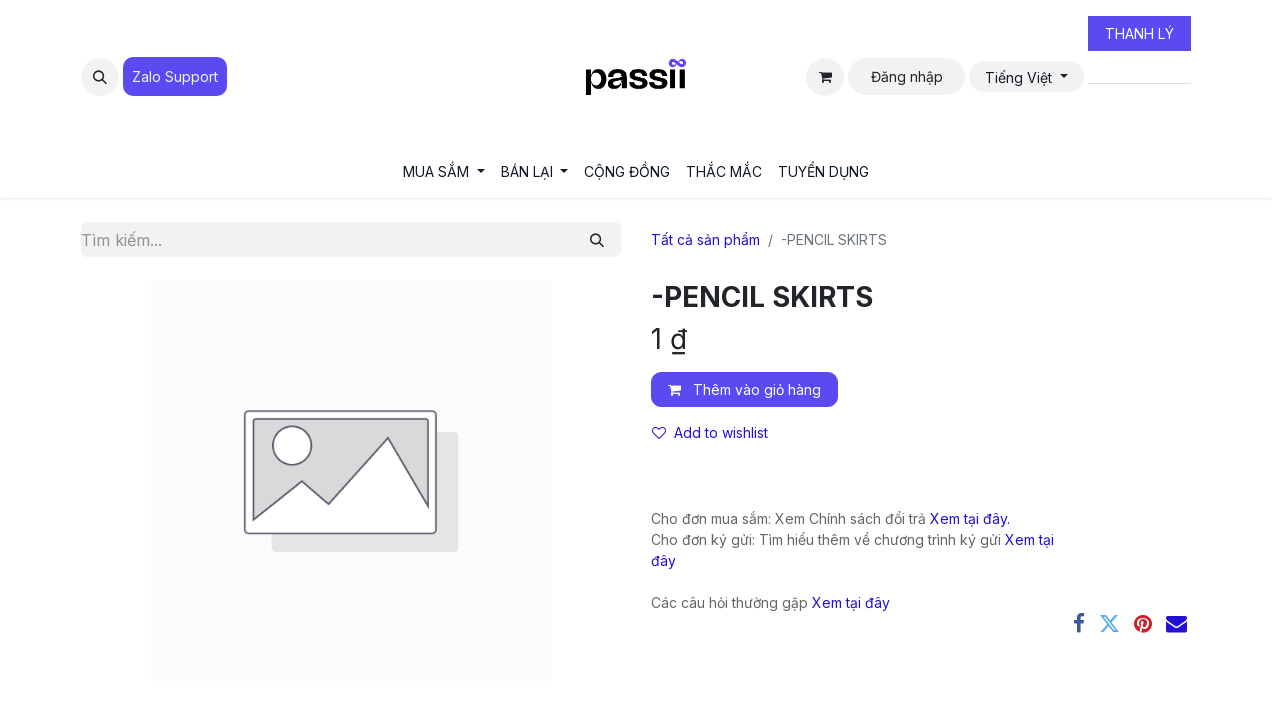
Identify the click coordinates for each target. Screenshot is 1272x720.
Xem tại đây (851, 602)
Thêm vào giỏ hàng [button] (744, 389)
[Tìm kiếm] (597, 239)
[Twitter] (1109, 623)
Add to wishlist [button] (710, 432)
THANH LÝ (1139, 33)
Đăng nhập (907, 76)
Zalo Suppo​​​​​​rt (175, 76)
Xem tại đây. (970, 518)
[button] (100, 77)
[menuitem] (444, 171)
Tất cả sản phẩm (705, 239)
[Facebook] (1079, 623)
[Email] (1176, 623)
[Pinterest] (1143, 623)
